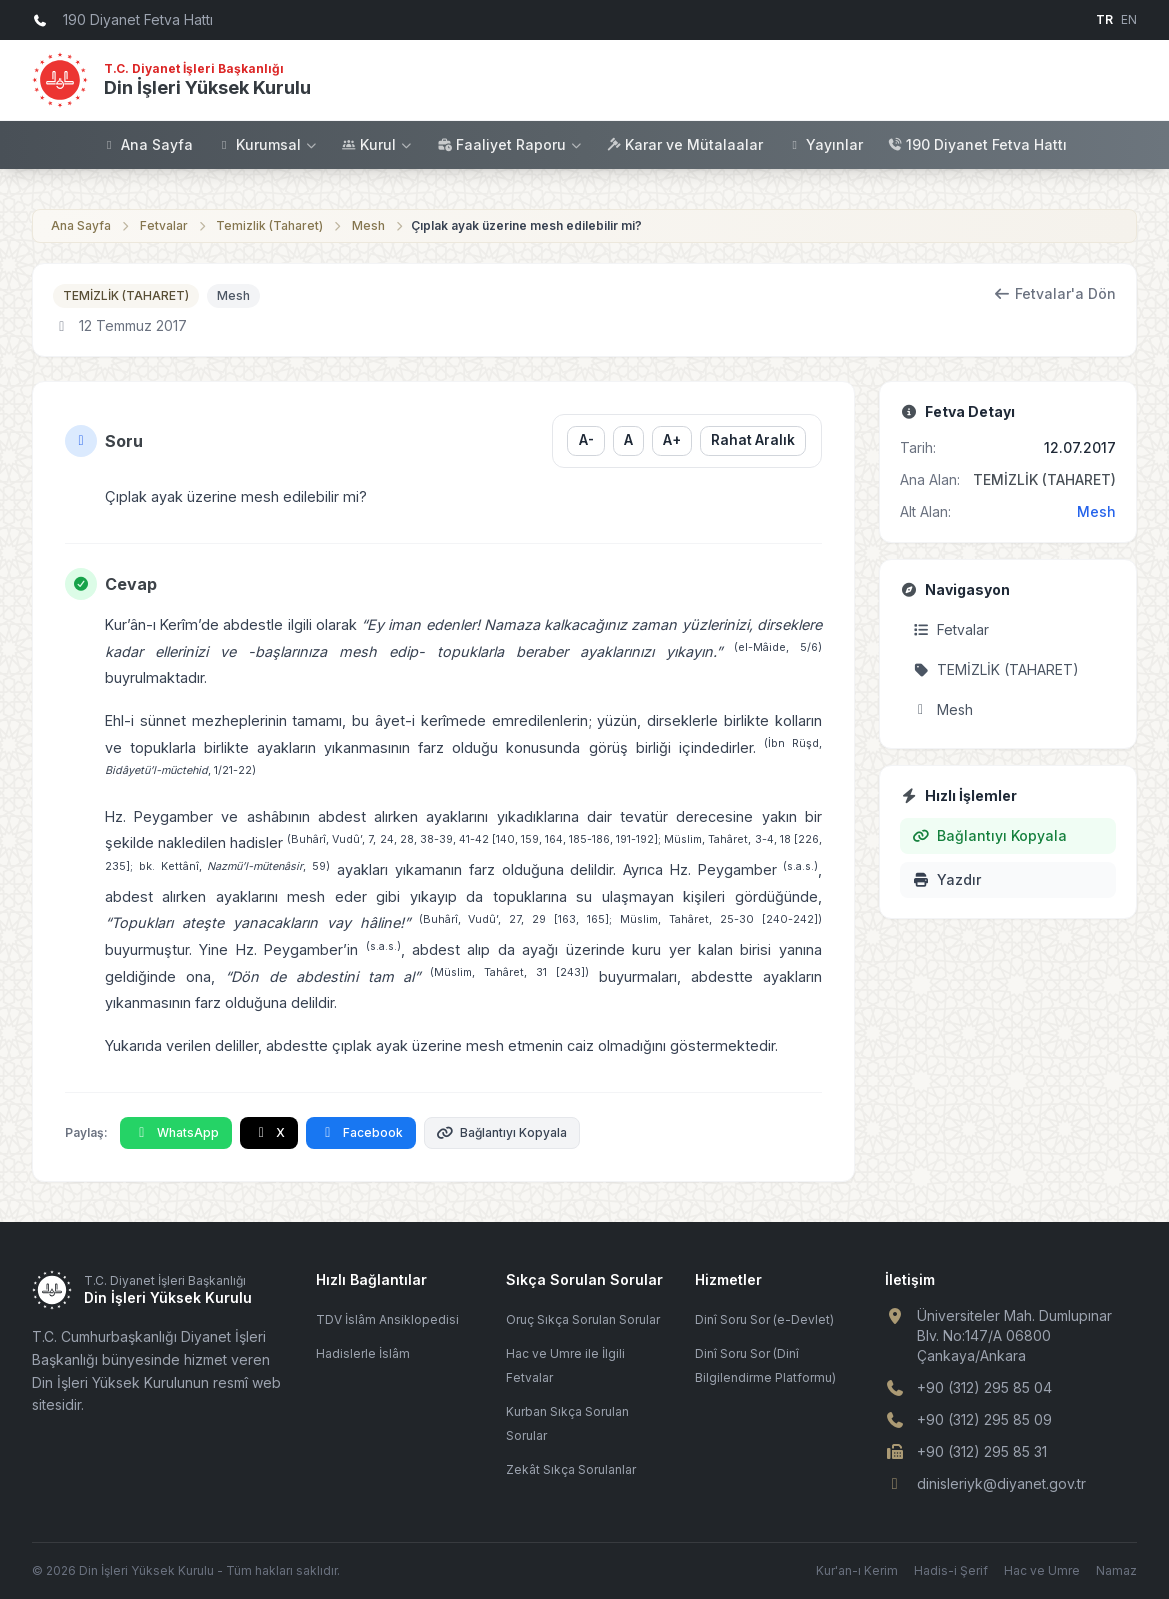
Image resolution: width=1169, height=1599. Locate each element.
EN (1129, 19)
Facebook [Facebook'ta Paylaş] (361, 1132)
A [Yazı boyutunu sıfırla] (628, 440)
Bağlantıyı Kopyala (502, 1132)
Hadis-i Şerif (951, 1570)
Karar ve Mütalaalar (684, 144)
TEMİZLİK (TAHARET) (126, 295)
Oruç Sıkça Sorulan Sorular (583, 1319)
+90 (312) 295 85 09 (984, 1419)
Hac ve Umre (1042, 1570)
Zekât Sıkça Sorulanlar (571, 1469)
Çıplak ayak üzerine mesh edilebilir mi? (526, 225)
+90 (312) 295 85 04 (984, 1387)
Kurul (377, 144)
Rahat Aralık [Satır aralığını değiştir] (753, 440)
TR (1104, 19)
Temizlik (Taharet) (269, 225)
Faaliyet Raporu (510, 144)
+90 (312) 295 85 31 (982, 1451)
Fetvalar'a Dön (1055, 293)
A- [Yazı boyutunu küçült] (586, 440)
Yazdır (947, 879)
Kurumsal (267, 144)
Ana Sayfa (147, 144)
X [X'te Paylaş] (269, 1132)
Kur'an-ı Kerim (857, 1570)
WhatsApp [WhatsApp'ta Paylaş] (176, 1132)
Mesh (368, 225)
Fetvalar (164, 225)
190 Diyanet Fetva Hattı (977, 144)
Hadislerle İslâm (363, 1353)
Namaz (1116, 1570)
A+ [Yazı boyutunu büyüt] (672, 440)
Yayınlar (825, 144)
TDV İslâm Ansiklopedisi (387, 1319)
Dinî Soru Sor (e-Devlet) (764, 1319)
